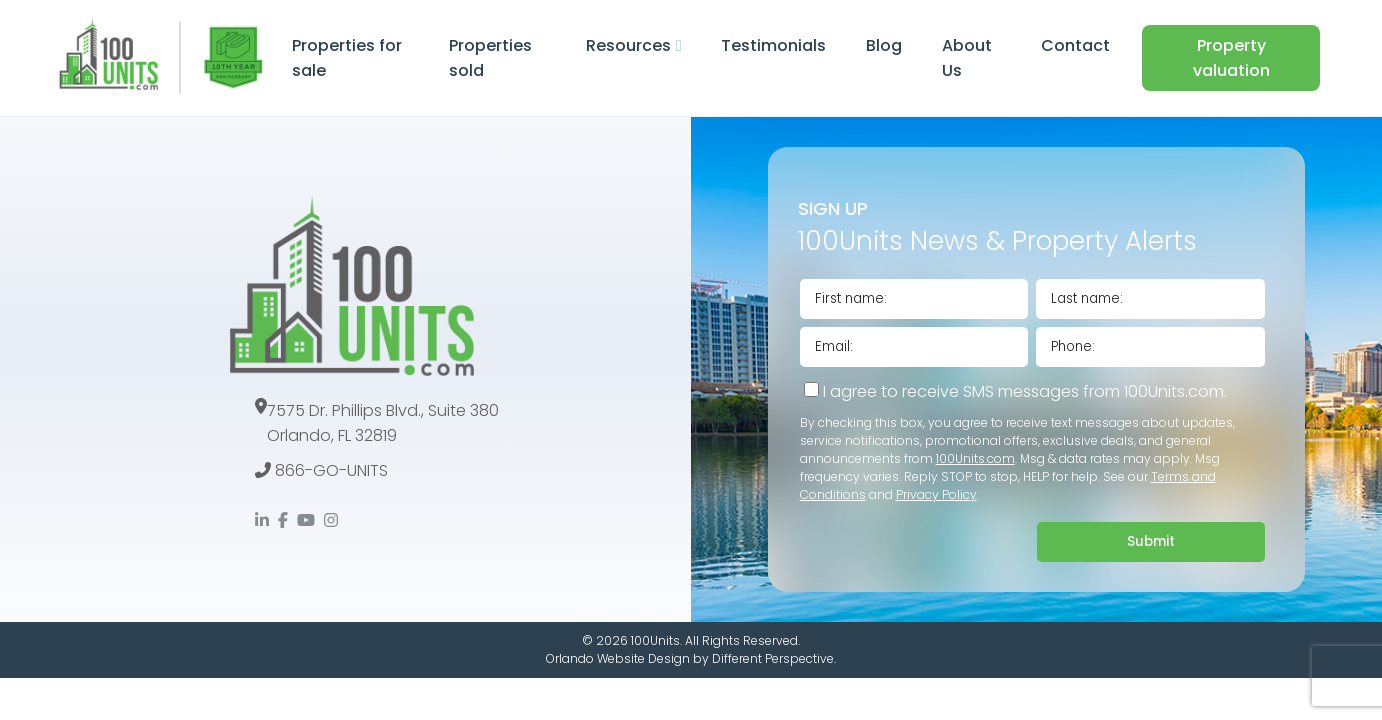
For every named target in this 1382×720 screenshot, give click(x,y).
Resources (628, 45)
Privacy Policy (936, 494)
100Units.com (975, 458)
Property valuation (1231, 58)
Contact (1075, 45)
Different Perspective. (774, 658)
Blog (884, 45)
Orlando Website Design (618, 658)
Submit (1151, 541)
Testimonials (773, 45)
